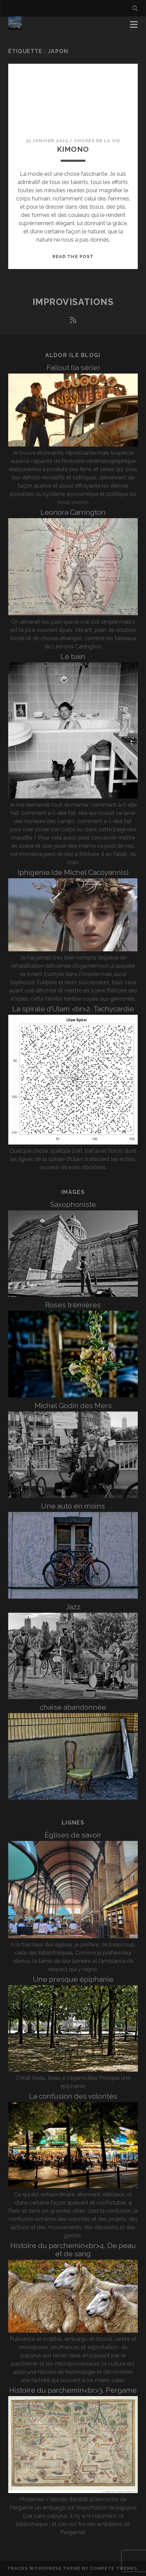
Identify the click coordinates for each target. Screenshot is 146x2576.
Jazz (73, 1606)
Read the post (73, 256)
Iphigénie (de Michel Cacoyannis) (73, 872)
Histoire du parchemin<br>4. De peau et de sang (73, 2249)
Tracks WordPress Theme (44, 2568)
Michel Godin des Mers (73, 1405)
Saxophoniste (73, 1204)
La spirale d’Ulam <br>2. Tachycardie (73, 1008)
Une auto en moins (73, 1506)
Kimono (73, 149)
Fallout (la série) (73, 367)
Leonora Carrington (73, 512)
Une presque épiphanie (73, 1979)
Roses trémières (73, 1305)
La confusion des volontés (73, 2096)
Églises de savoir (73, 1835)
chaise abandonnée (73, 1707)
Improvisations (73, 302)
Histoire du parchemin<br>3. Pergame (73, 2390)
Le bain (73, 656)
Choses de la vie (97, 140)
